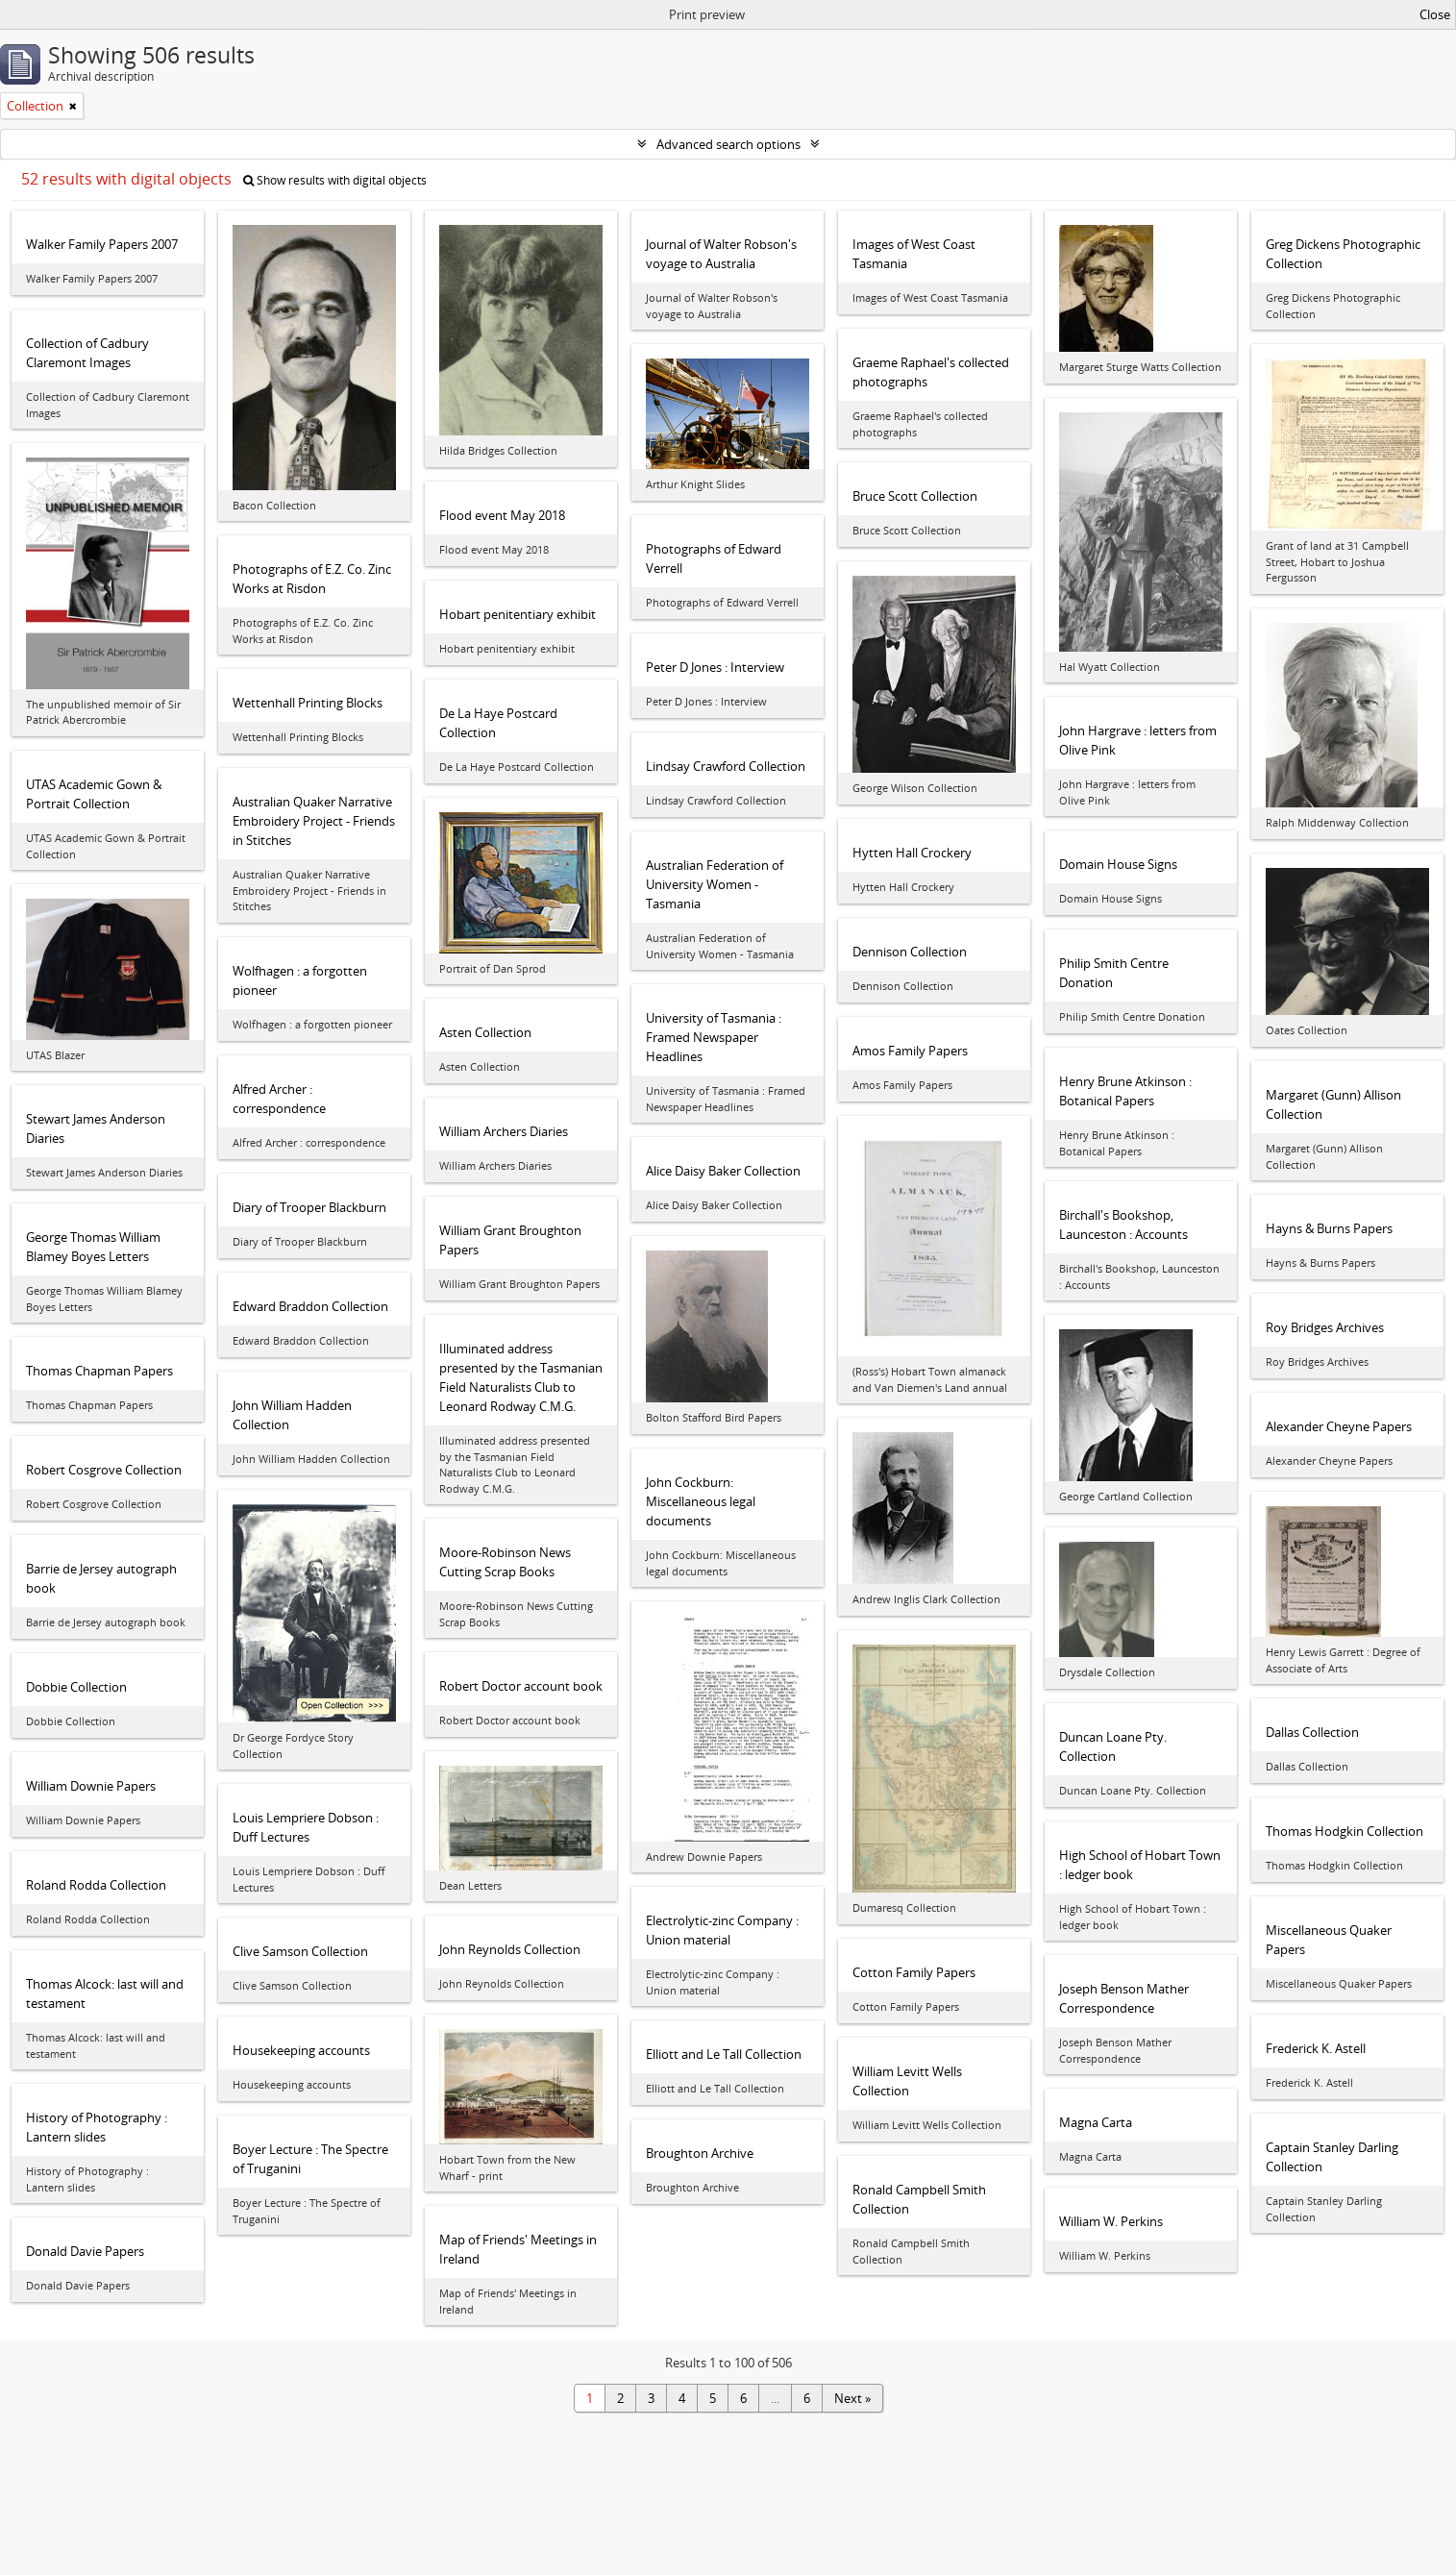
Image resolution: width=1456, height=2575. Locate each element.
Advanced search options (728, 144)
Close (1434, 14)
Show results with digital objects (335, 180)
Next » (852, 2398)
